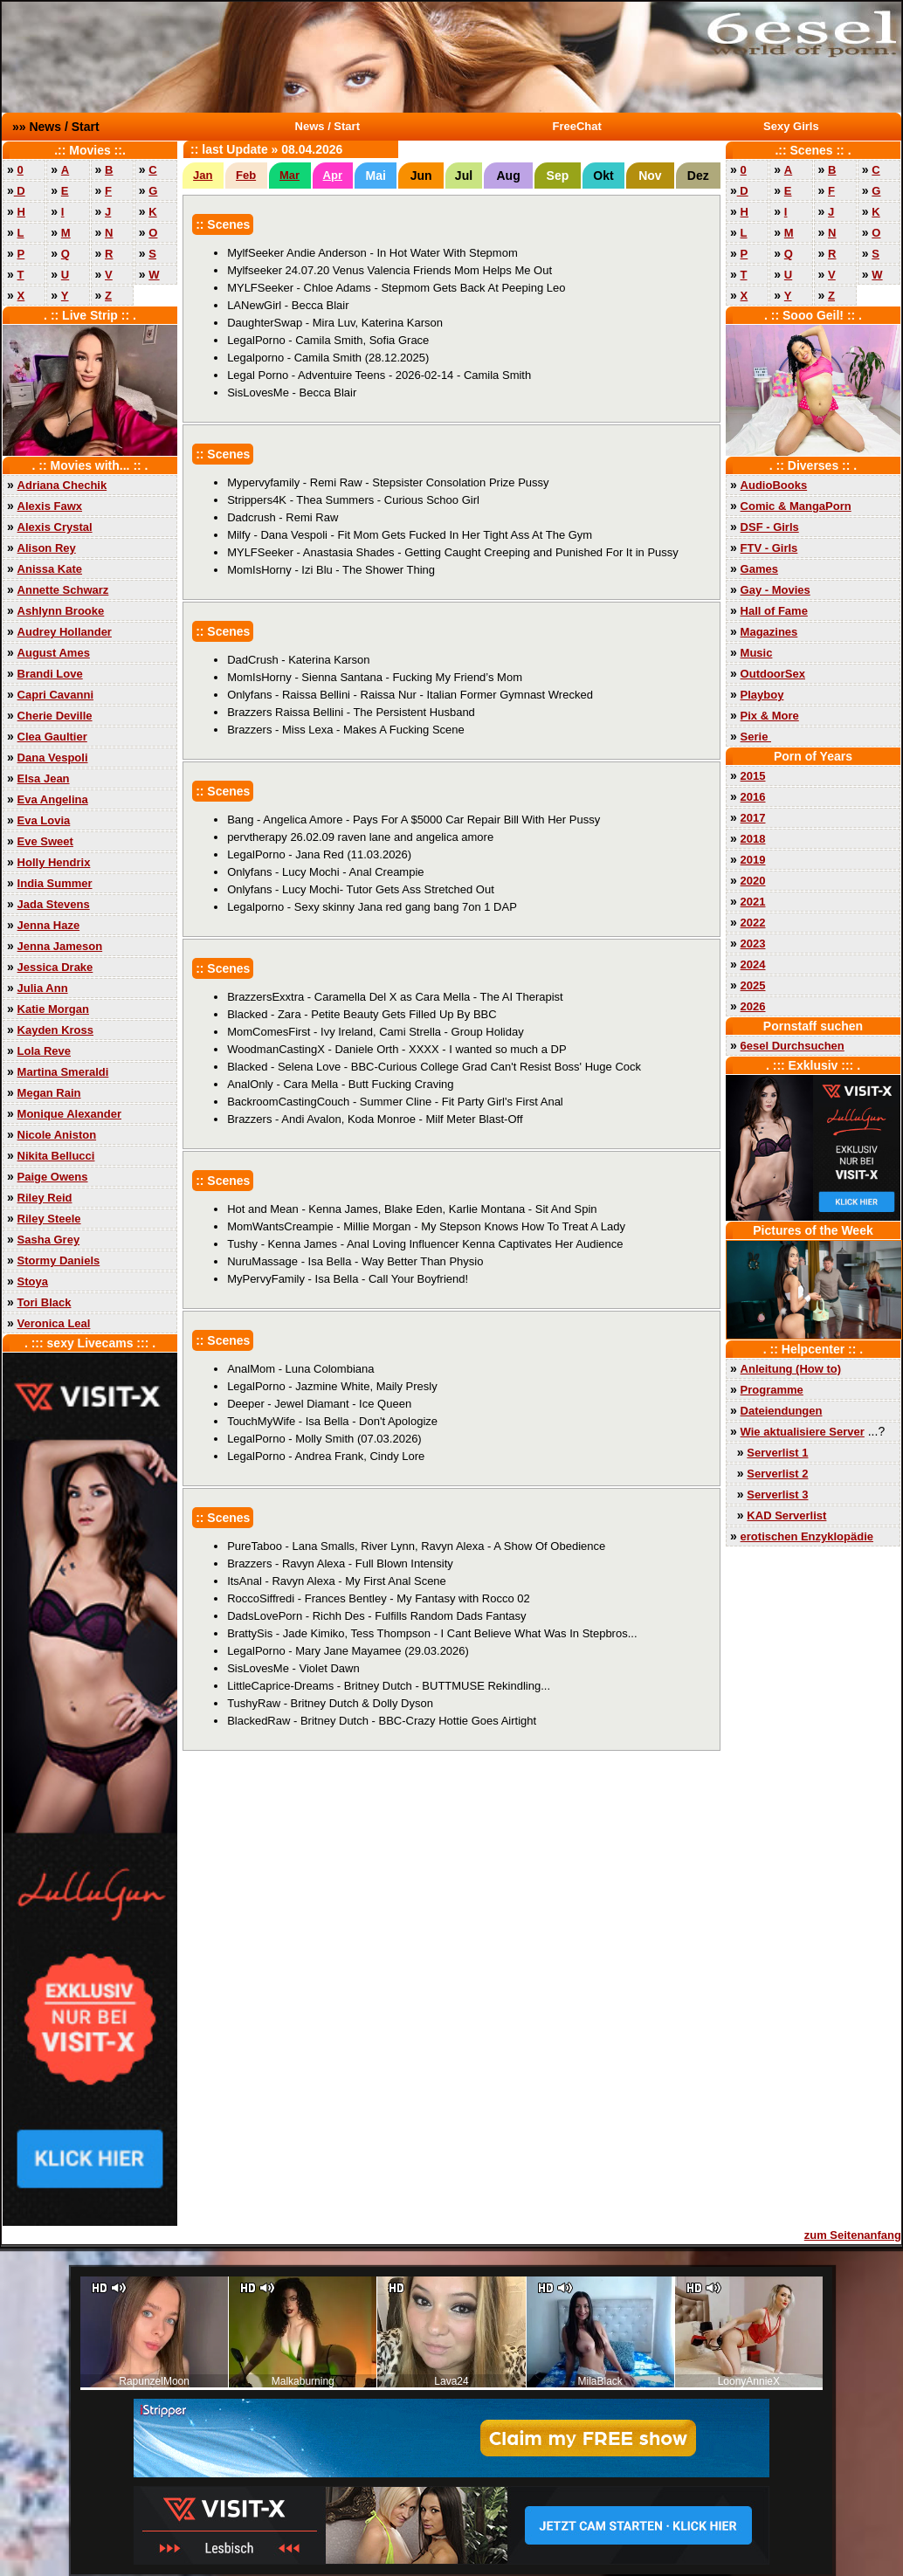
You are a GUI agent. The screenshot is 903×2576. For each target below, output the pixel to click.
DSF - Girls (770, 527)
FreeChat (577, 126)
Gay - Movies (775, 589)
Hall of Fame (774, 610)
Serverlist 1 (777, 1452)
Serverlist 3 (777, 1494)
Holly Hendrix (54, 862)
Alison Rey (46, 547)
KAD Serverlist (786, 1515)
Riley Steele (49, 1218)
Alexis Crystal (55, 527)
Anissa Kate (49, 568)
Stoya (32, 1281)
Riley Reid (44, 1197)
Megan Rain (49, 1092)
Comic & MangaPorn (796, 506)
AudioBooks (774, 485)
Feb (246, 175)
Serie (756, 736)
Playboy (762, 694)
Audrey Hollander (64, 631)
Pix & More (770, 715)
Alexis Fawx (49, 506)
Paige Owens (52, 1176)
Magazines (769, 631)
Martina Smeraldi (63, 1071)
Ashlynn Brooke (61, 610)
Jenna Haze (48, 925)
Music (757, 652)
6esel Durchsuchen (792, 1045)
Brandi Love (50, 673)
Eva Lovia (44, 820)
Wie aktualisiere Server (803, 1431)
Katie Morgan (53, 1009)
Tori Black (44, 1302)
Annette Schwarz (63, 589)
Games (759, 568)
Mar (289, 175)
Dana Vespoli (52, 757)
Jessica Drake (55, 967)
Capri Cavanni (55, 694)
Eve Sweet (45, 841)
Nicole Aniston (57, 1134)
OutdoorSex (773, 673)
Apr (332, 175)
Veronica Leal (54, 1323)
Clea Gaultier (52, 736)
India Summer (55, 883)
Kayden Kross (55, 1030)
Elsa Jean (43, 778)
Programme (772, 1389)
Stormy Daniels (58, 1260)
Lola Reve (44, 1050)
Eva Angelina (52, 799)
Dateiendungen (782, 1410)
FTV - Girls (769, 547)
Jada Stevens (53, 904)
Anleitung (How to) (791, 1368)
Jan (202, 175)
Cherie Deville (55, 715)
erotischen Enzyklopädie (807, 1536)
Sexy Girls (791, 126)
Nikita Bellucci (56, 1155)
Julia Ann (42, 988)
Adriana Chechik (62, 485)
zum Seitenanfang (852, 2235)
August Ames (53, 652)
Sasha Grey (48, 1239)
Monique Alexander (69, 1113)
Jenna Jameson (60, 946)
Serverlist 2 (777, 1473)
